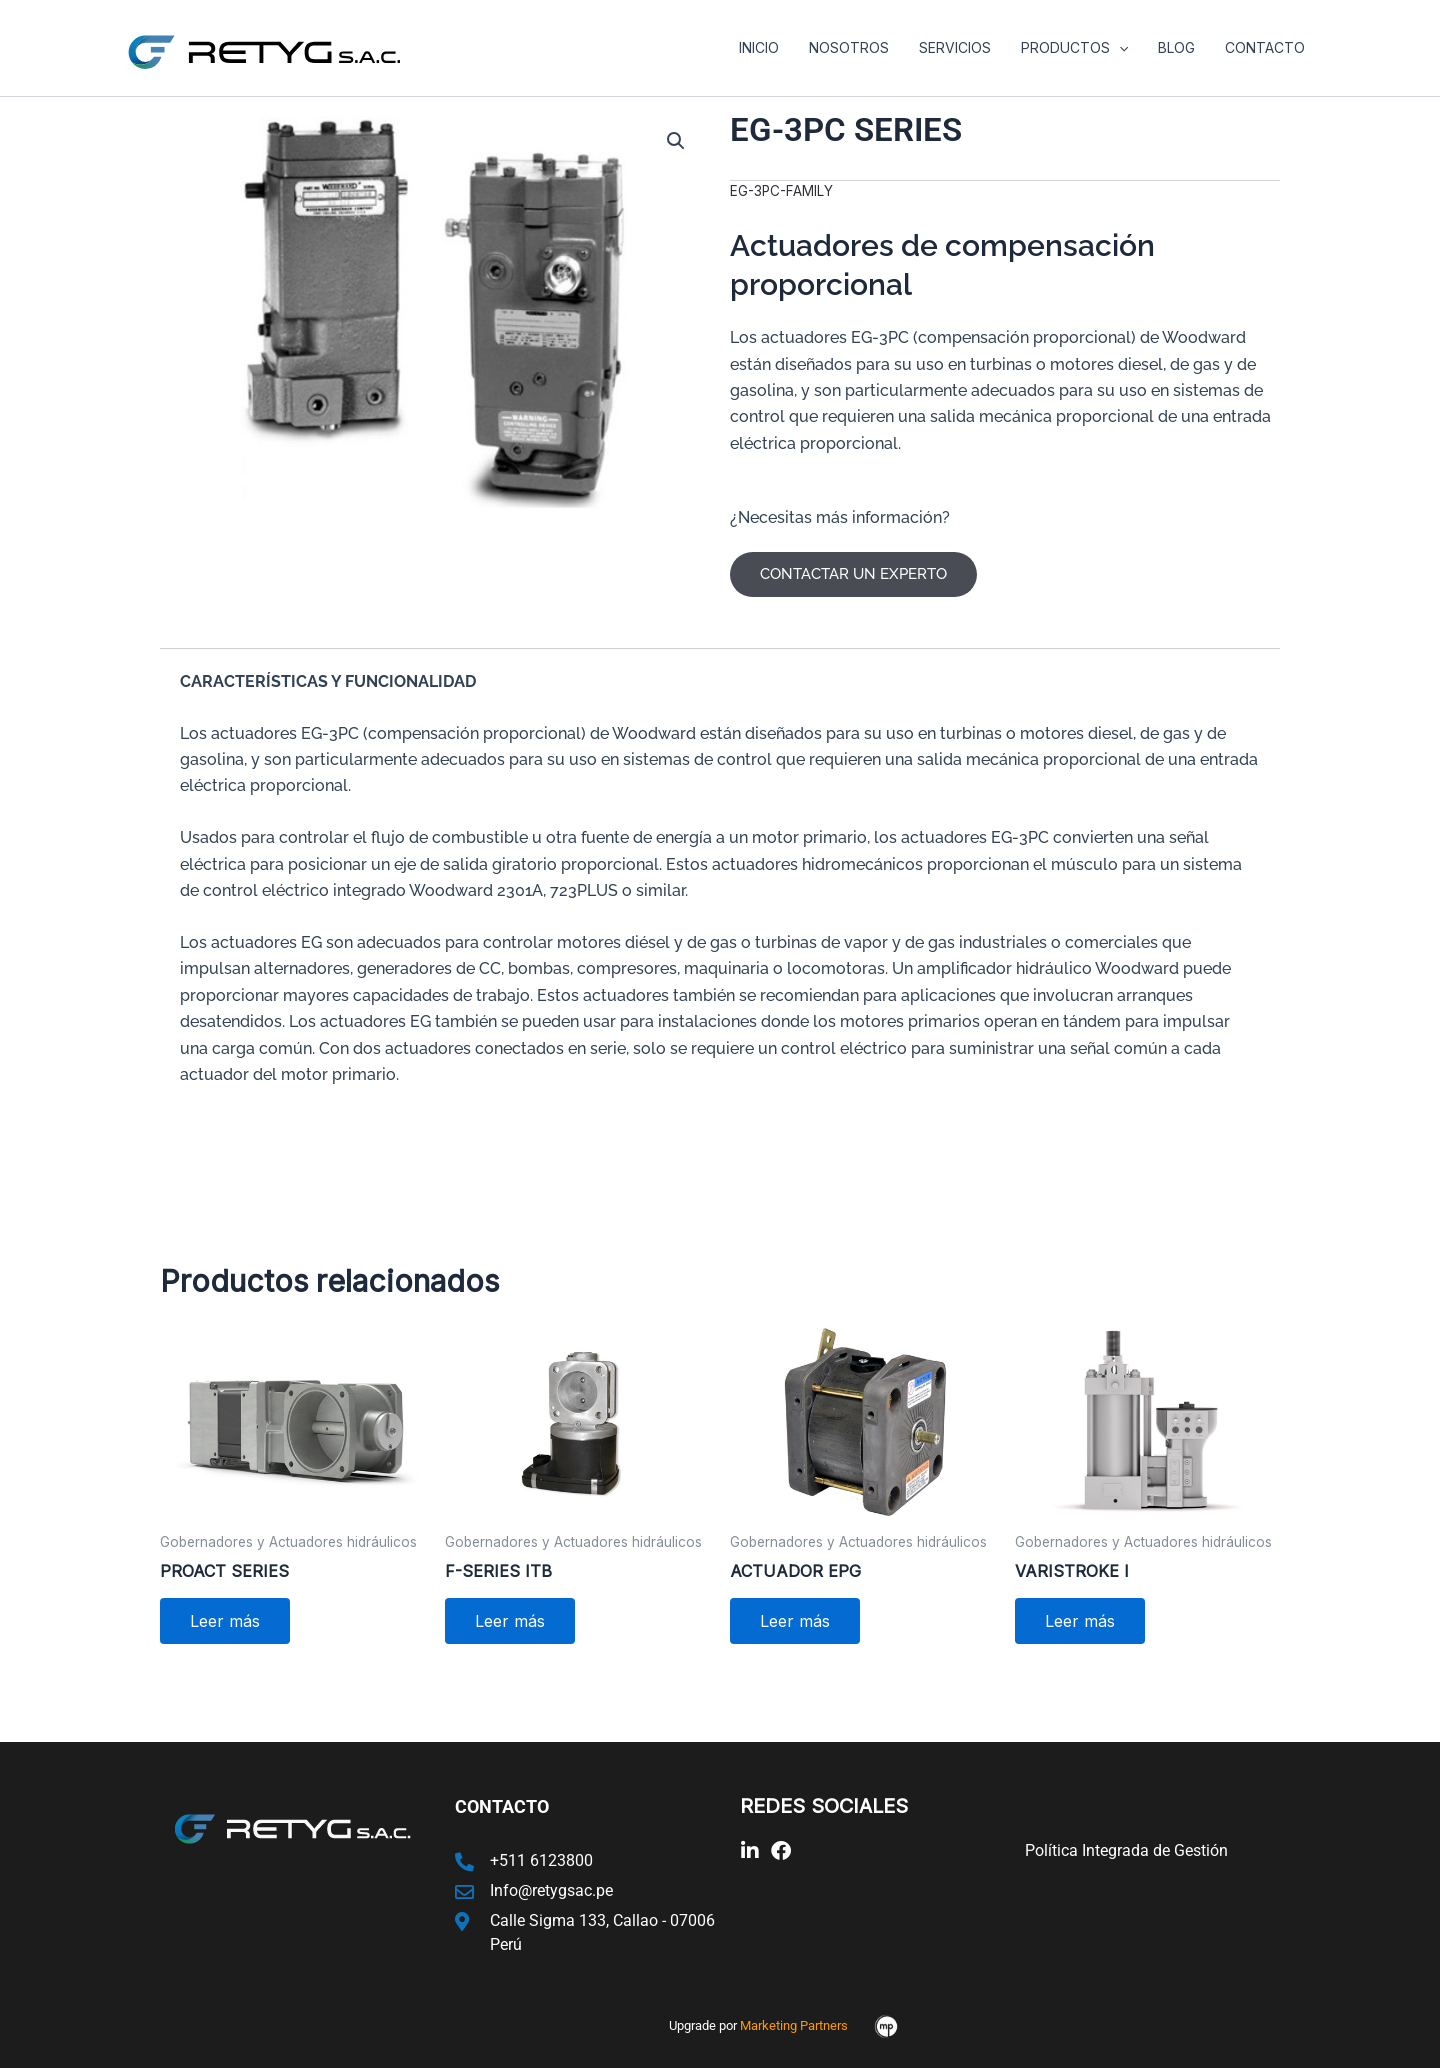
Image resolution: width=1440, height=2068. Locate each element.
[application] (1124, 48)
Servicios (962, 47)
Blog (1179, 47)
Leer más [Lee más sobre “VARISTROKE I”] (1080, 1621)
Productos (1079, 48)
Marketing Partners (794, 2025)
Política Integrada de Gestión (1126, 1850)
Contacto (1266, 47)
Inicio (770, 47)
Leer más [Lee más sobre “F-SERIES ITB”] (510, 1621)
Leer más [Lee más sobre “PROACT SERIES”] (225, 1621)
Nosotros (858, 47)
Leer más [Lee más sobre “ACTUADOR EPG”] (795, 1621)
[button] (676, 141)
